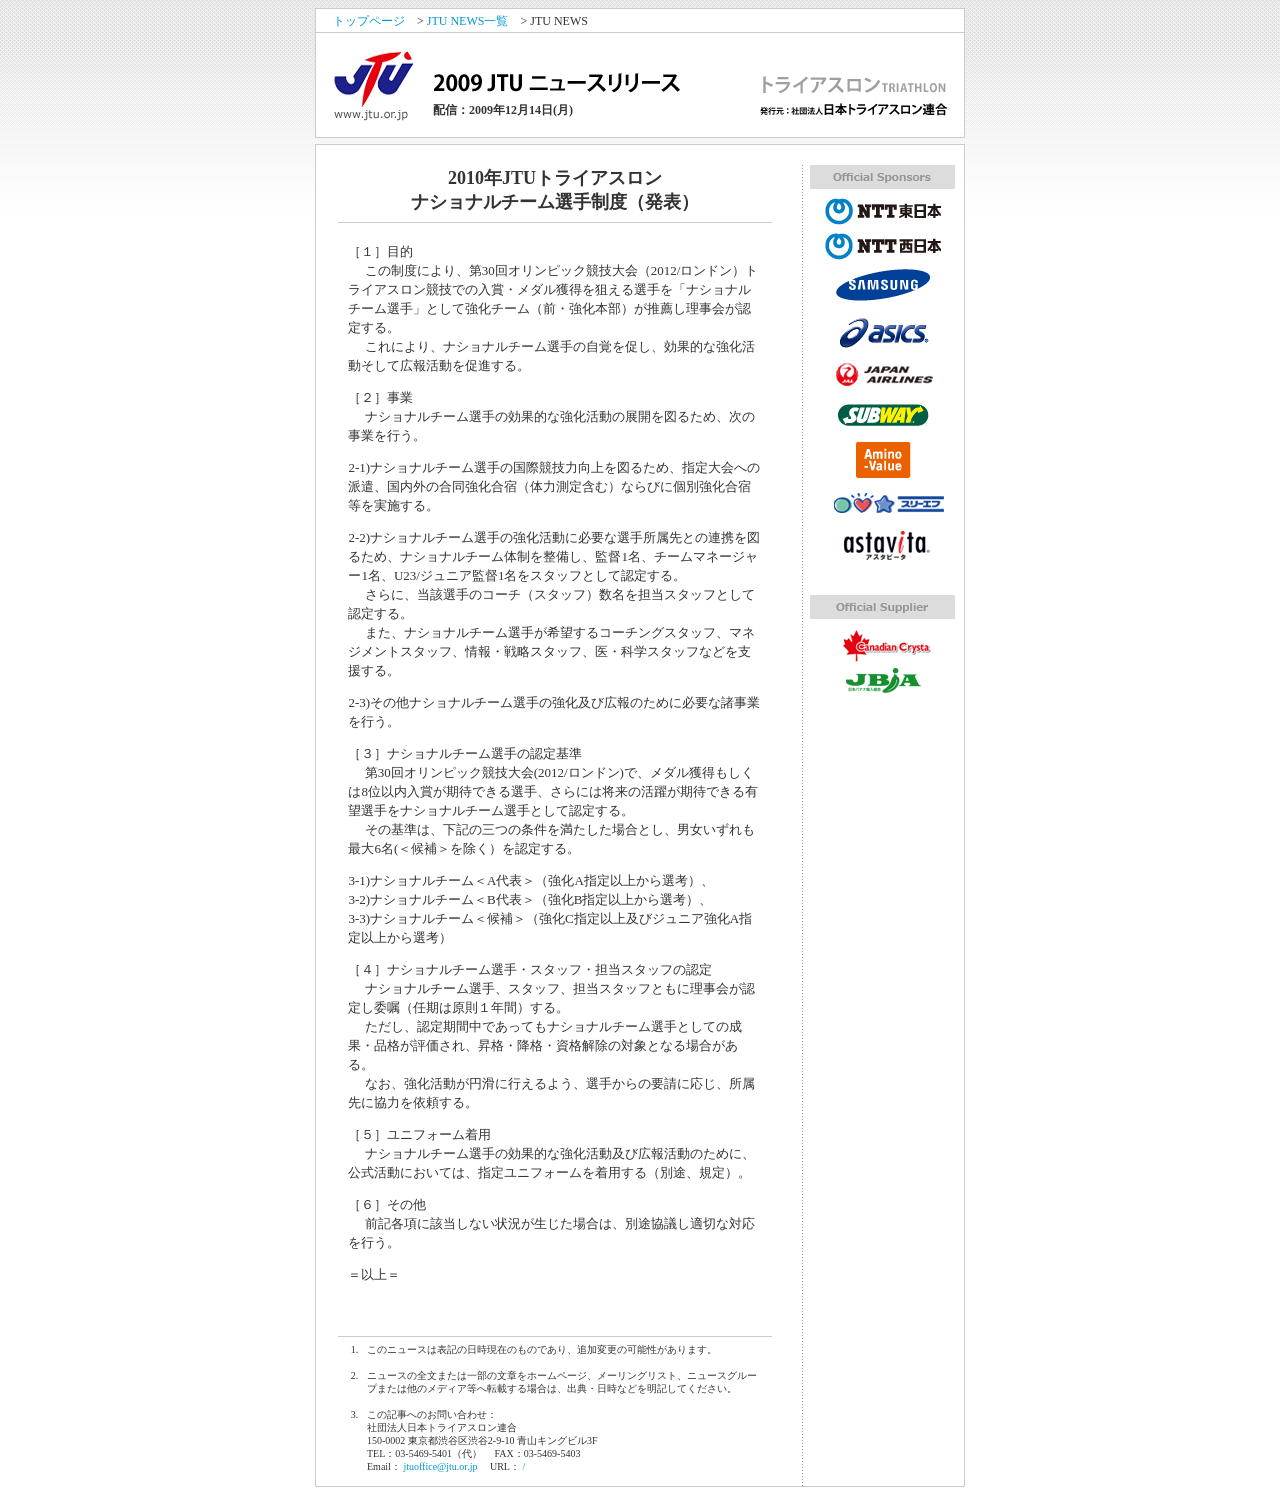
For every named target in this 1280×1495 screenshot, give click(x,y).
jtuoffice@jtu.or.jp (440, 1466)
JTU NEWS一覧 (468, 21)
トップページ (369, 21)
